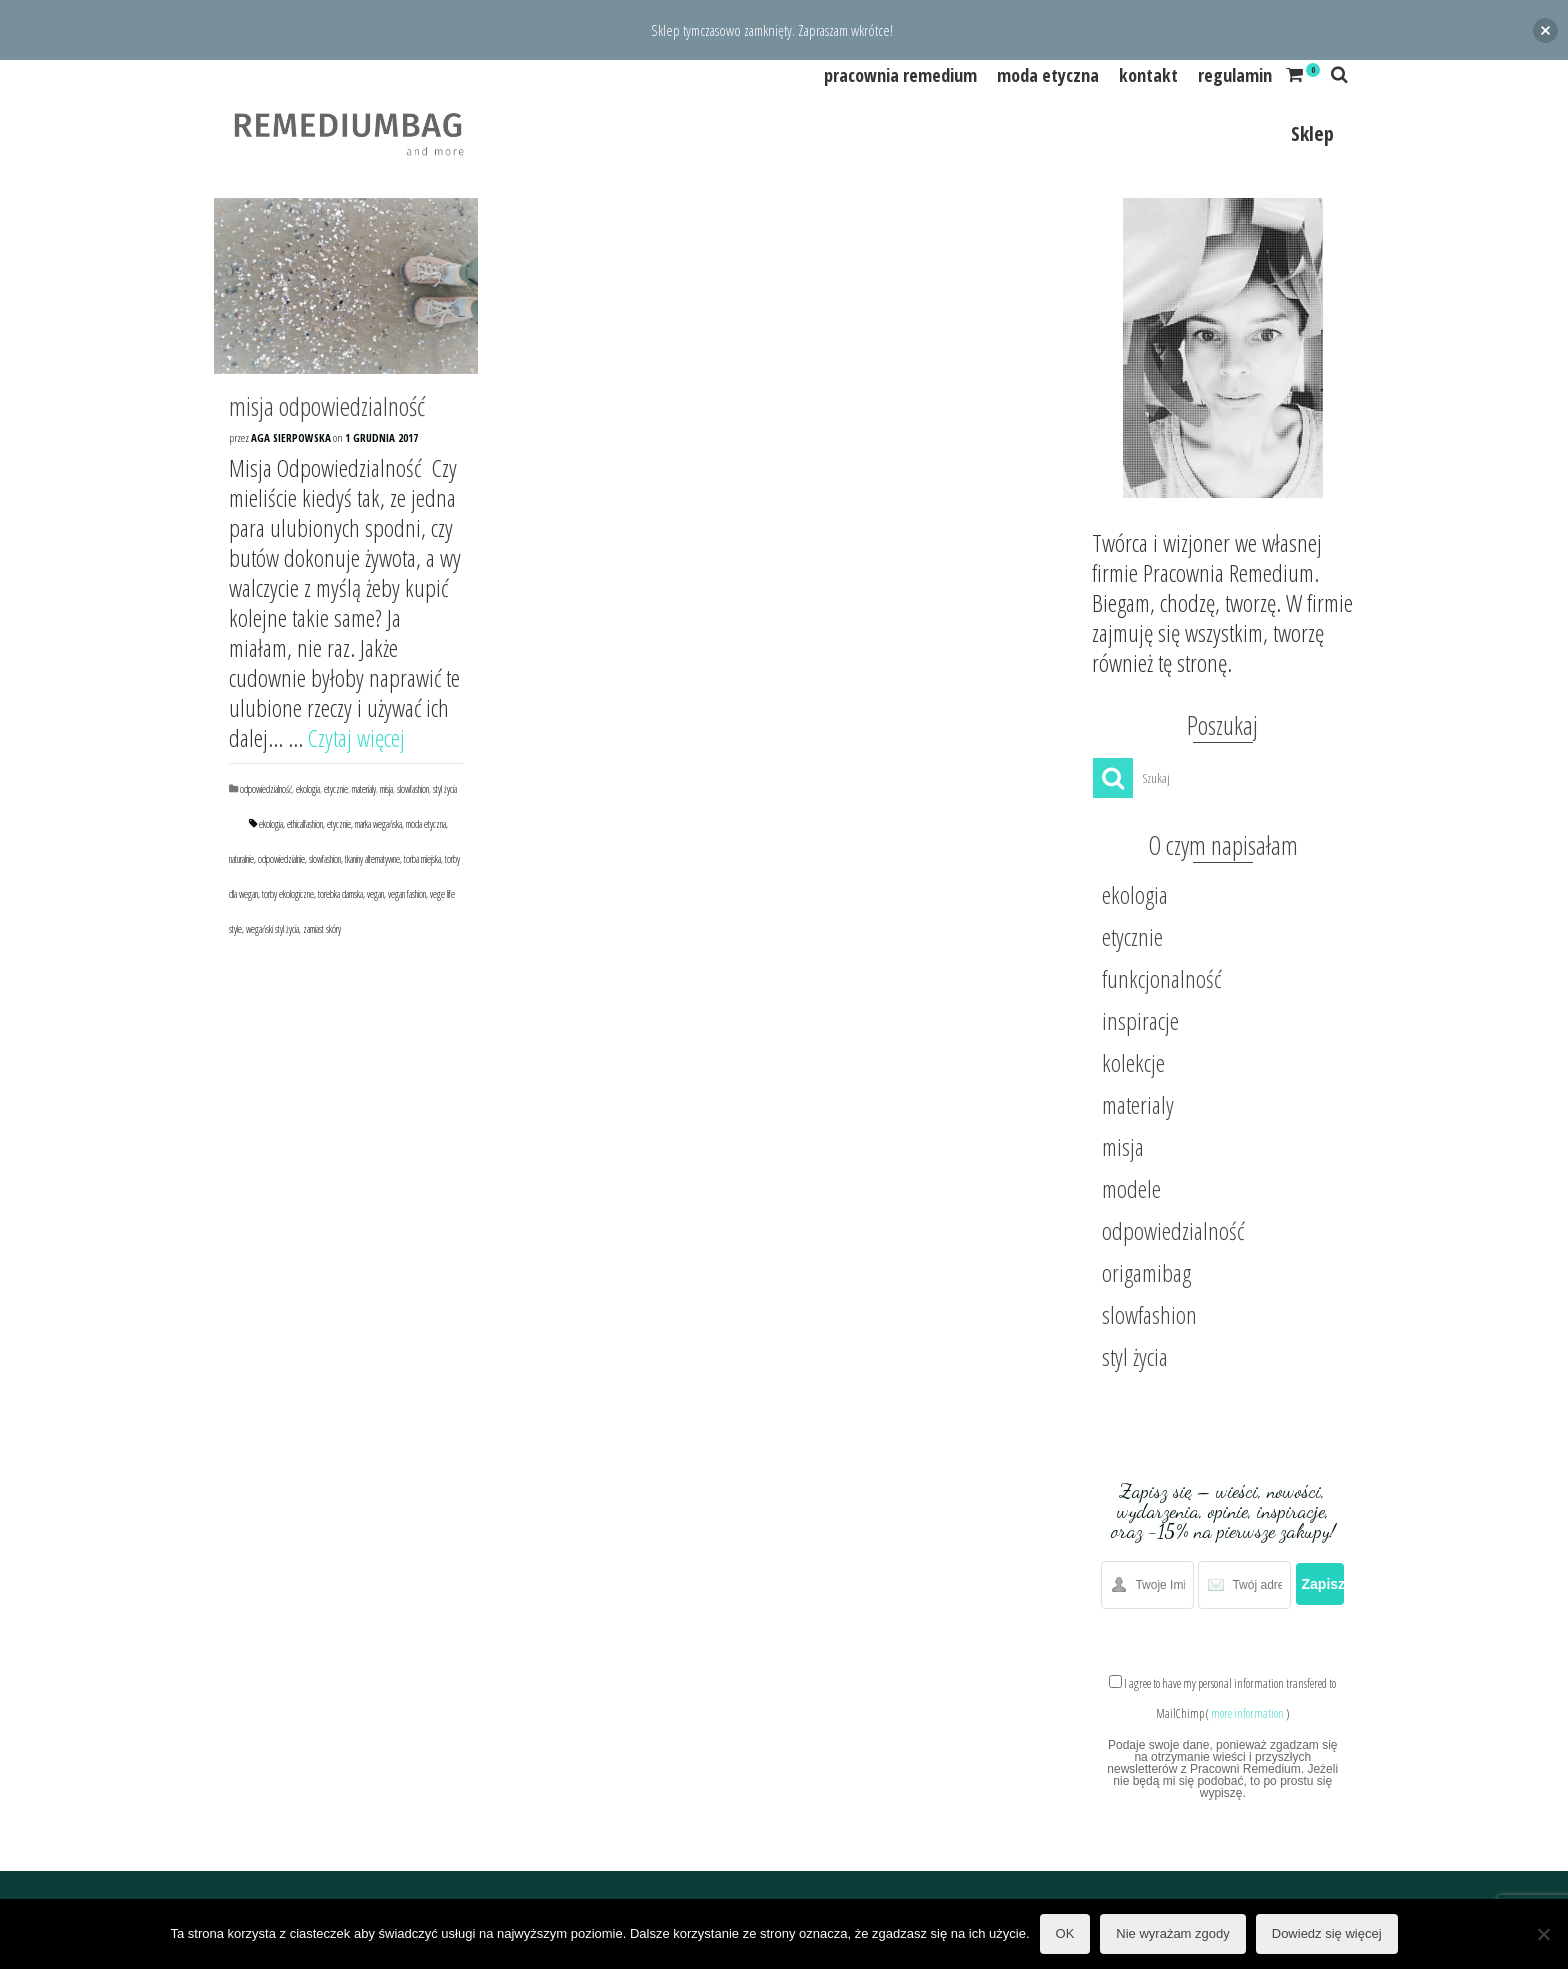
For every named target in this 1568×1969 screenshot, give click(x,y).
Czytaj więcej (356, 737)
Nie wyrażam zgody (1172, 1933)
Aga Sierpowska (291, 437)
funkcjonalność (1161, 978)
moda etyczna (426, 824)
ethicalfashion (305, 824)
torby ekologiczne (288, 894)
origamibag (1146, 1272)
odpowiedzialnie (281, 859)
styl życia (445, 789)
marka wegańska (378, 824)
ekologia (308, 789)
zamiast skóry (322, 929)
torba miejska (422, 859)
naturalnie (241, 859)
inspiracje (1140, 1020)
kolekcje (1133, 1062)
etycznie (336, 789)
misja (386, 789)
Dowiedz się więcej (1327, 1933)
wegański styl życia (272, 929)
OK (1065, 1933)
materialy (364, 789)
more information (1247, 1713)
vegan (375, 894)
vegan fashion (407, 894)
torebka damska (340, 894)
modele (1131, 1188)
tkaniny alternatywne (372, 859)
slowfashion (413, 789)
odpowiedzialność (266, 789)
